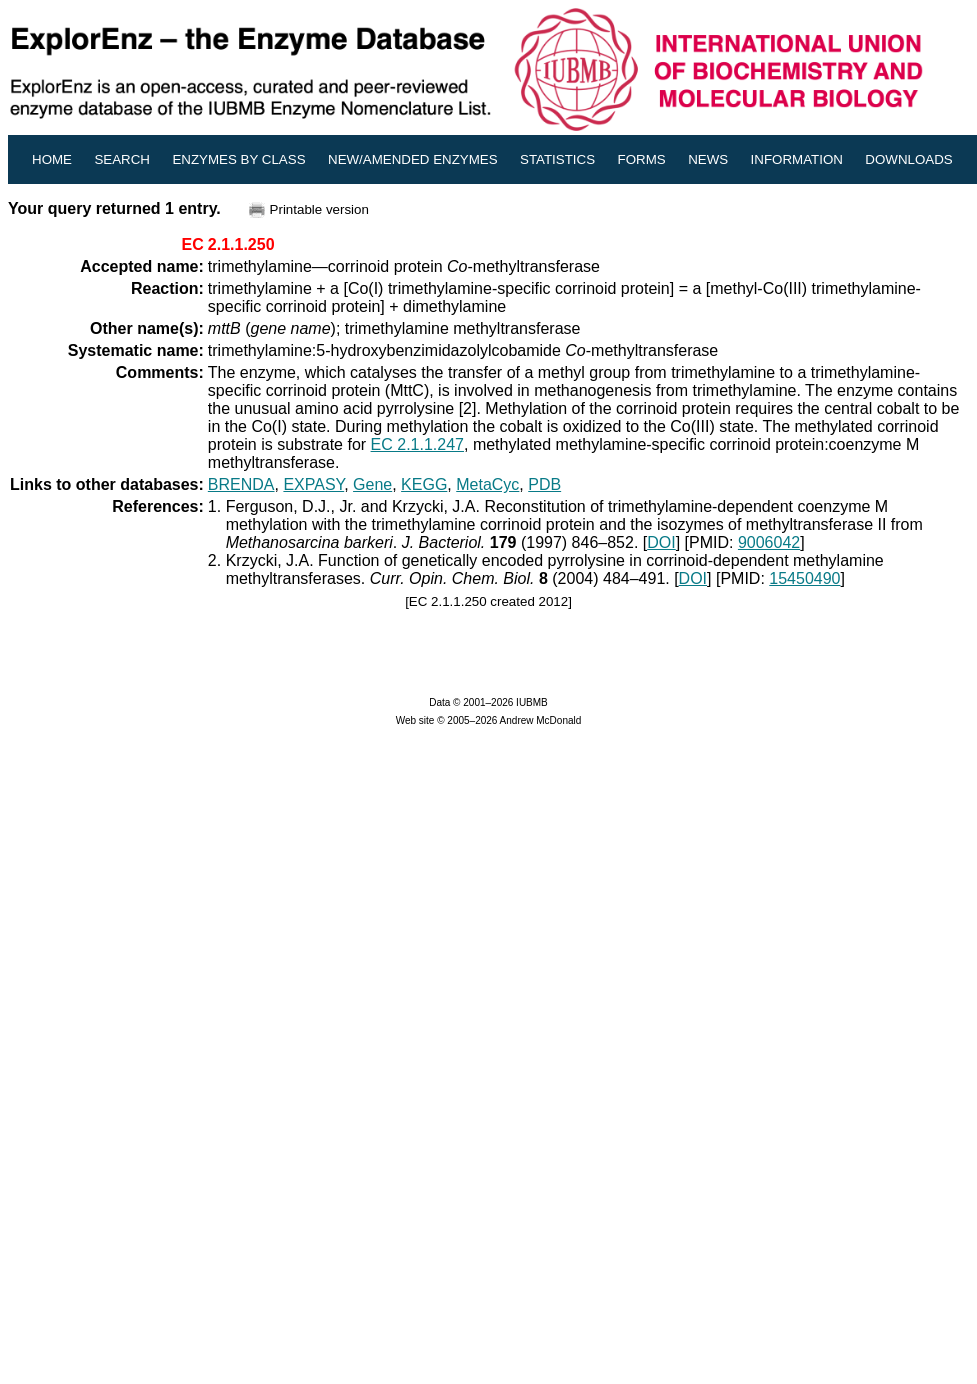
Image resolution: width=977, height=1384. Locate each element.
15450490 (804, 578)
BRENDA (241, 484)
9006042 (769, 542)
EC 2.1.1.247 (417, 444)
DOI (661, 542)
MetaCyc (487, 484)
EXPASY (313, 484)
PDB (544, 484)
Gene (372, 484)
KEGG (424, 484)
